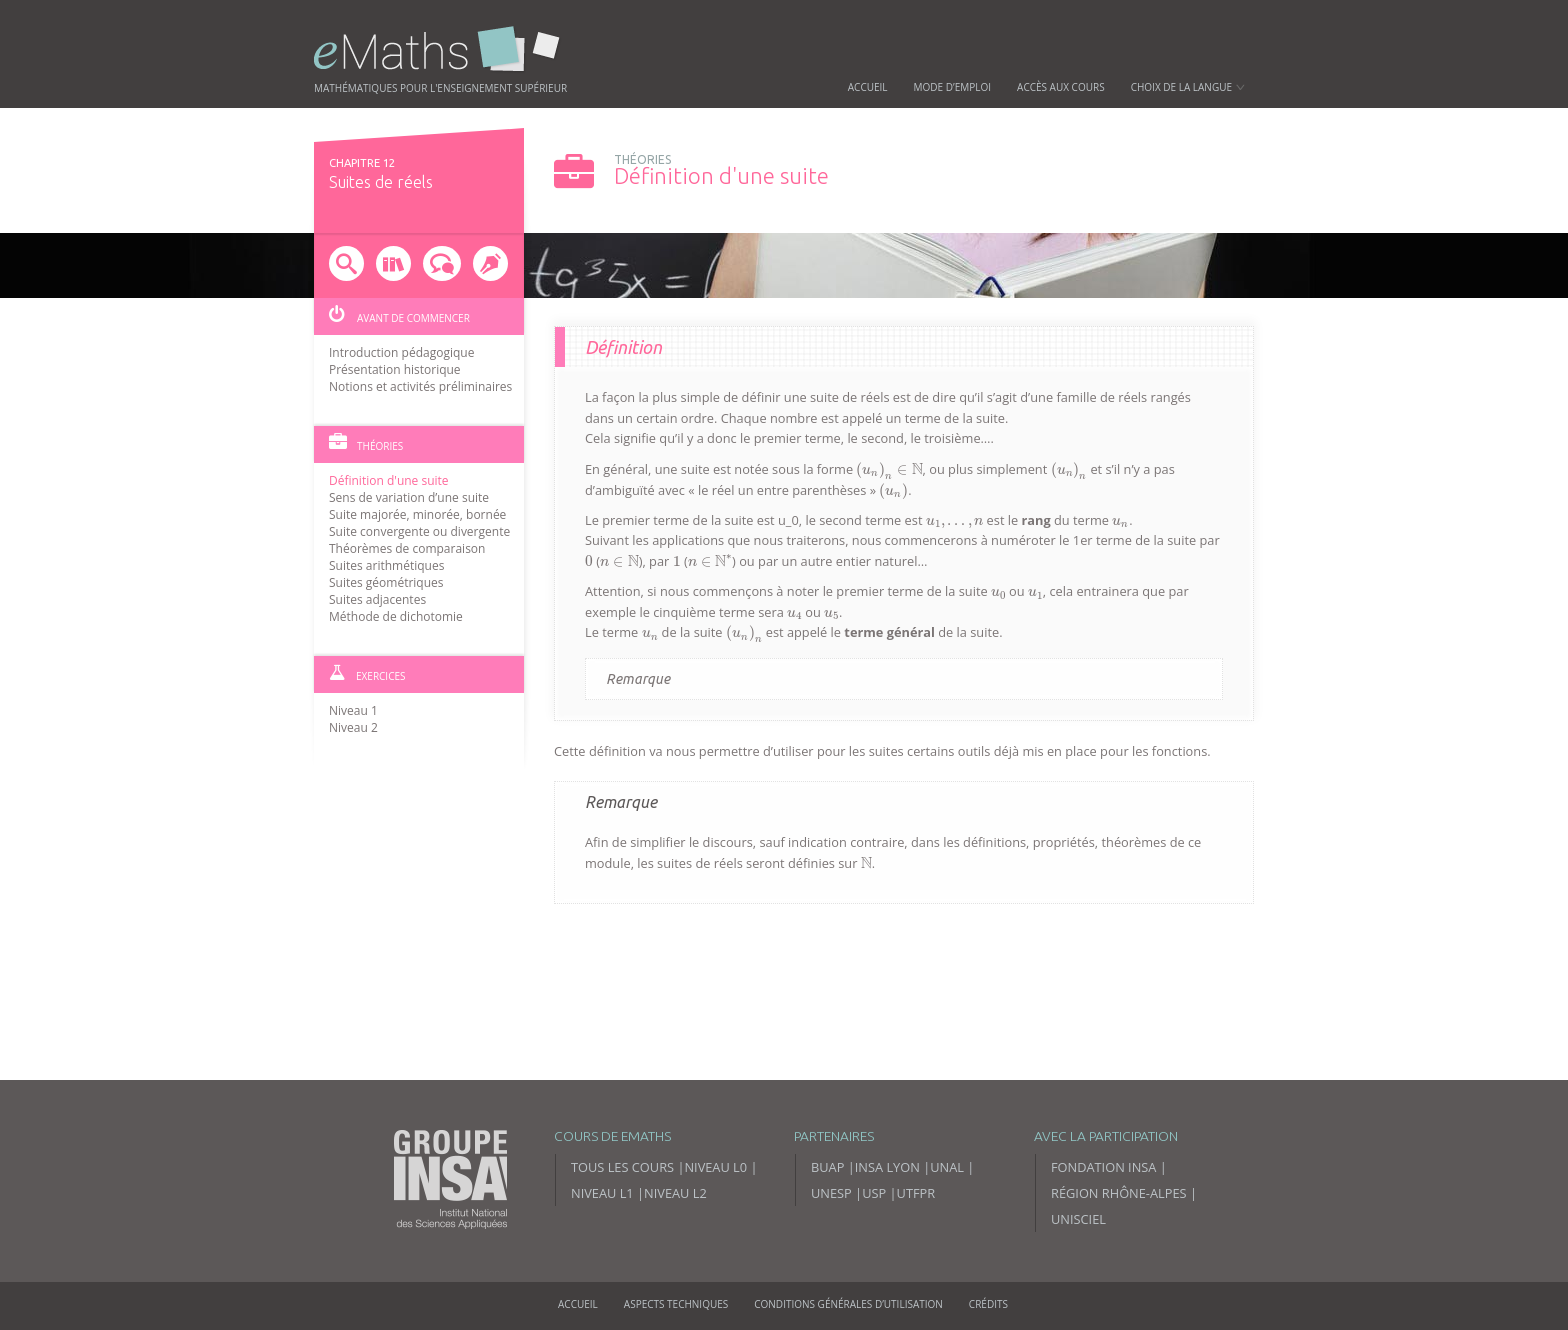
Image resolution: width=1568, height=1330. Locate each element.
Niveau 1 (353, 710)
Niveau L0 (715, 1167)
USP (874, 1193)
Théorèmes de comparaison (407, 548)
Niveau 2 (353, 727)
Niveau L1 (602, 1193)
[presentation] (889, 470)
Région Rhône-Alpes (1119, 1193)
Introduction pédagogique (401, 352)
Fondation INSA (1103, 1167)
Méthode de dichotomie (396, 616)
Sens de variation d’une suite (409, 497)
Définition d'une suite (389, 480)
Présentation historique (395, 369)
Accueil (868, 87)
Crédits (988, 1304)
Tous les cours (622, 1167)
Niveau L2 (675, 1193)
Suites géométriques (386, 582)
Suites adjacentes (377, 599)
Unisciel (1078, 1219)
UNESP (831, 1193)
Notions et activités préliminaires (420, 386)
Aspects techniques (676, 1304)
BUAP (827, 1167)
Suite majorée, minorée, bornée (417, 514)
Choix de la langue (1188, 87)
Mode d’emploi (953, 87)
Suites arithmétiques (386, 565)
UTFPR (916, 1193)
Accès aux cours (1061, 87)
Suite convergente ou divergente (419, 531)
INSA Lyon (887, 1167)
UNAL (947, 1167)
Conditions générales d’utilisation (848, 1304)
